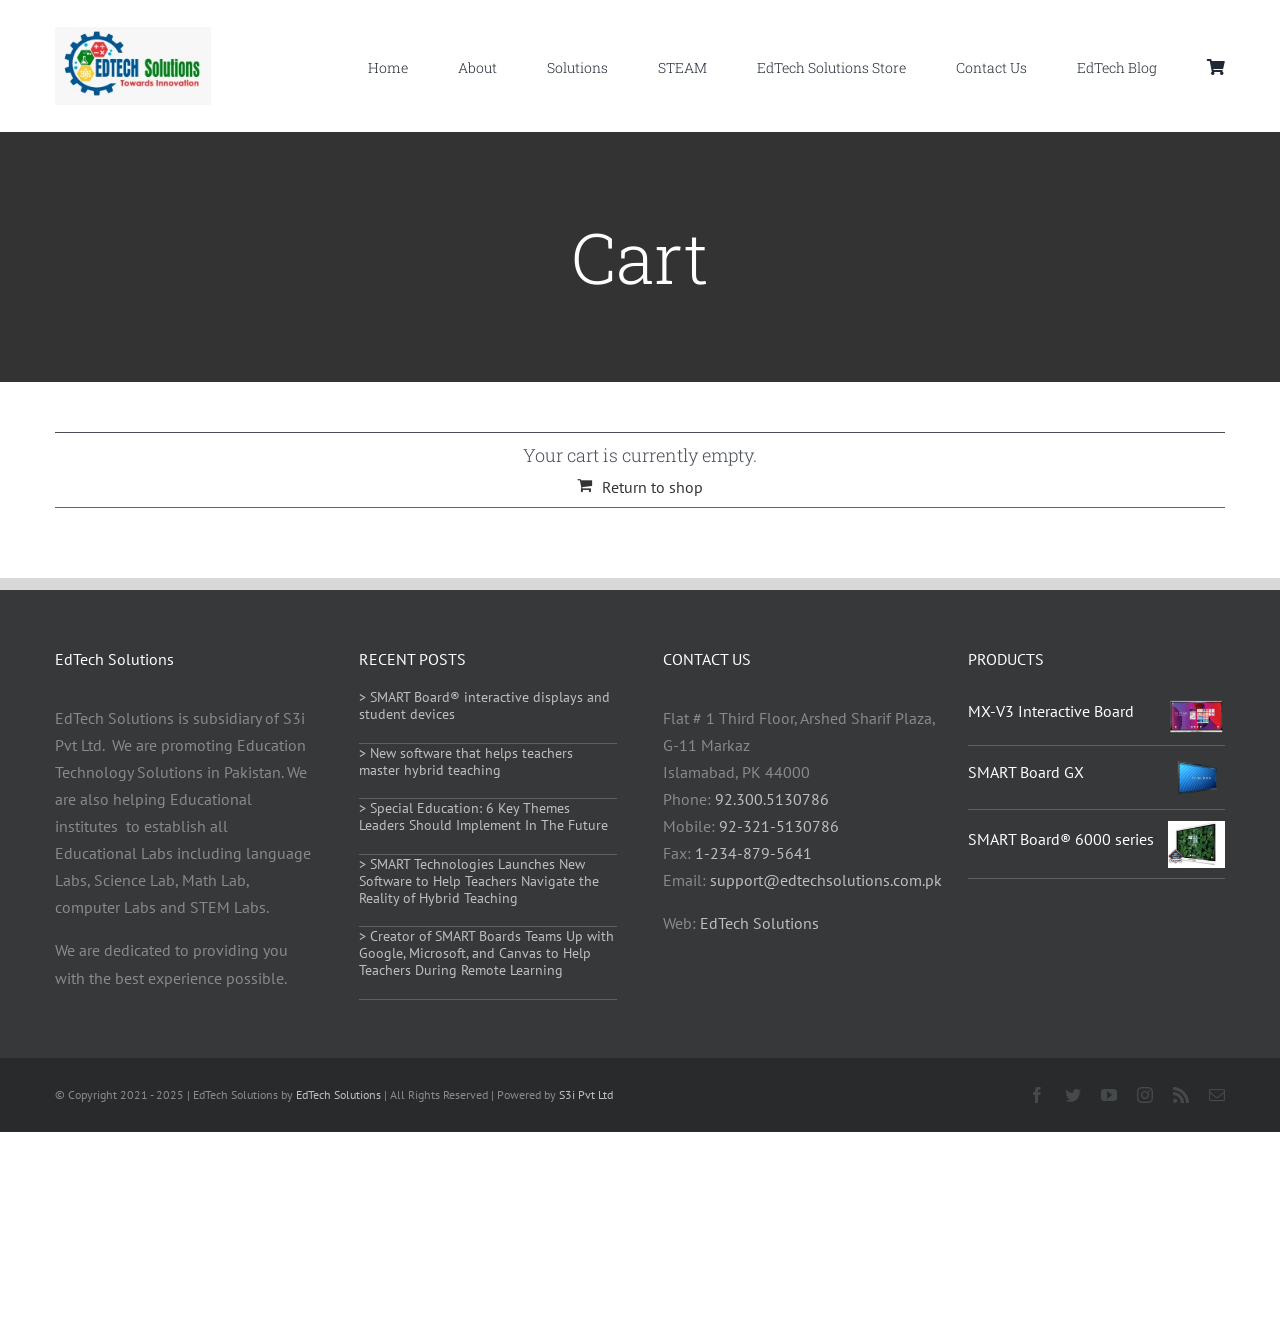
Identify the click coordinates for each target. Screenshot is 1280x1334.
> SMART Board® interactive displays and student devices (484, 705)
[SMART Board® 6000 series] (1196, 834)
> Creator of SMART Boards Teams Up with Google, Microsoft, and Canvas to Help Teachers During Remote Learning (486, 953)
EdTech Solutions (759, 923)
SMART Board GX (1026, 772)
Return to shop (652, 487)
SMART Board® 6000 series (1061, 839)
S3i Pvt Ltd (586, 1094)
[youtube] (1109, 1095)
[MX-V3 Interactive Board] (1196, 712)
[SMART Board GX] (1196, 770)
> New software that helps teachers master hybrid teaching (466, 761)
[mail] (1217, 1095)
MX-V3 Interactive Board (1051, 711)
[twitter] (1073, 1095)
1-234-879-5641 (753, 853)
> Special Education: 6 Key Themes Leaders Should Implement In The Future (483, 816)
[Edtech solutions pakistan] (133, 35)
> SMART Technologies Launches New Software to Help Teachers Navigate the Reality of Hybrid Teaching (479, 881)
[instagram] (1145, 1095)
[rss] (1181, 1095)
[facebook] (1037, 1095)
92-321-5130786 (779, 826)
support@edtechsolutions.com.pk (826, 880)
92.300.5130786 (772, 799)
